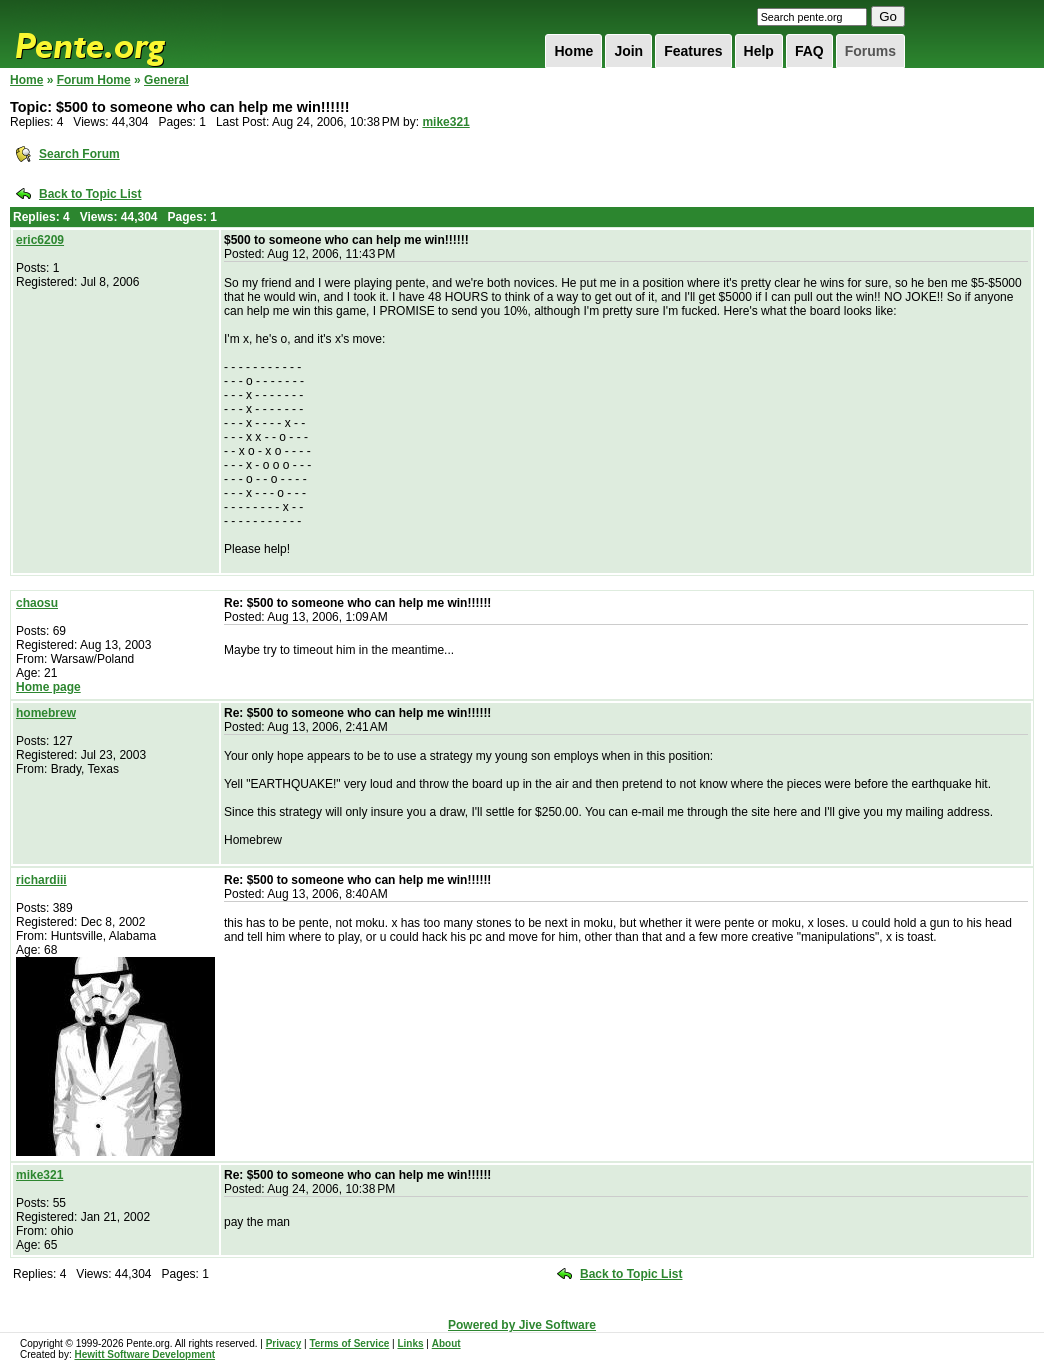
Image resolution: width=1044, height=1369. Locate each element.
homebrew (46, 713)
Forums (870, 51)
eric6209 (40, 240)
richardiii (41, 880)
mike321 (445, 122)
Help (759, 51)
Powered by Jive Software (522, 1325)
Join (628, 51)
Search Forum (79, 154)
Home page (48, 687)
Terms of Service (349, 1343)
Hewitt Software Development (144, 1354)
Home (573, 51)
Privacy (284, 1343)
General (166, 80)
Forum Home (94, 80)
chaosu (37, 603)
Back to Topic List (90, 194)
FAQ (809, 51)
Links (410, 1343)
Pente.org (116, 34)
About (446, 1343)
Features (693, 51)
